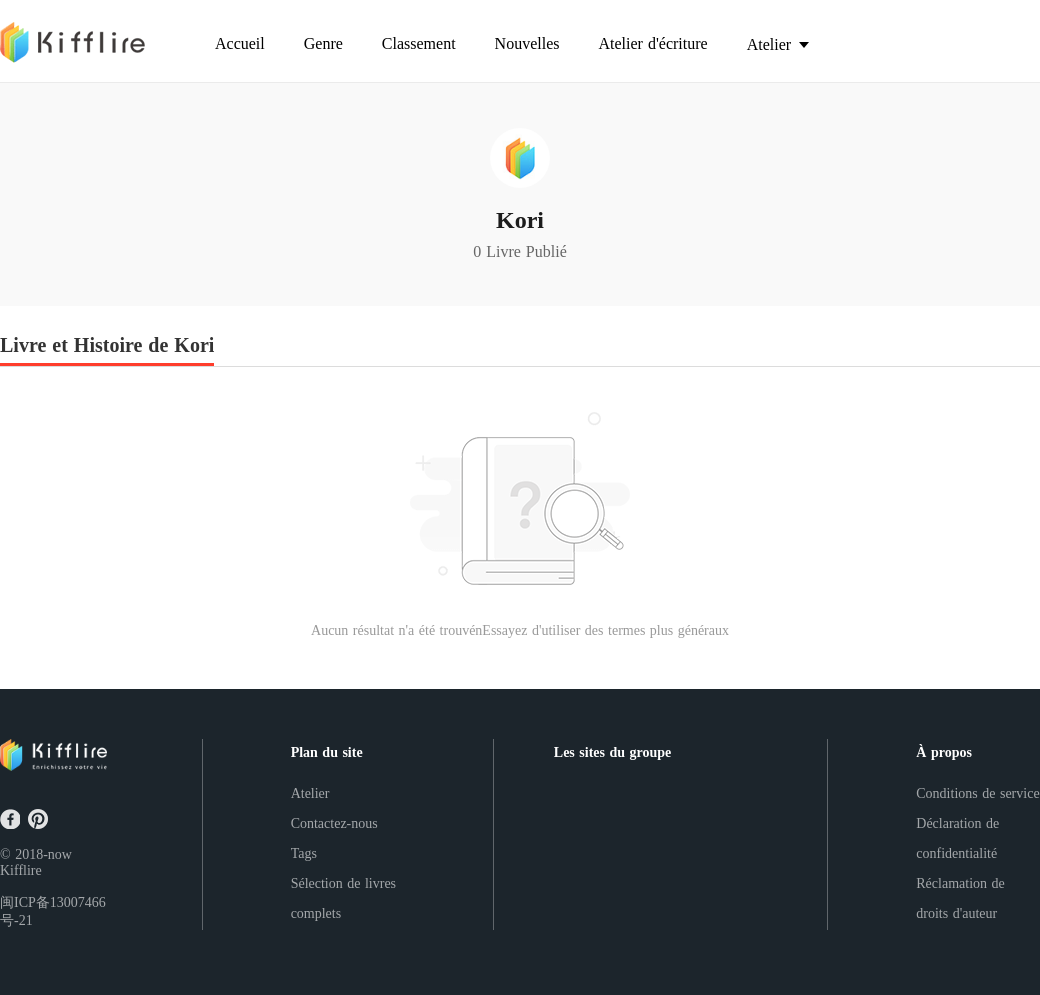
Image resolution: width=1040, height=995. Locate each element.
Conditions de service (977, 793)
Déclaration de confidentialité (957, 838)
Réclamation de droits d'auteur (960, 898)
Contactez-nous (334, 823)
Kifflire (21, 870)
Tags (304, 853)
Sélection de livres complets (343, 898)
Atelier (310, 793)
